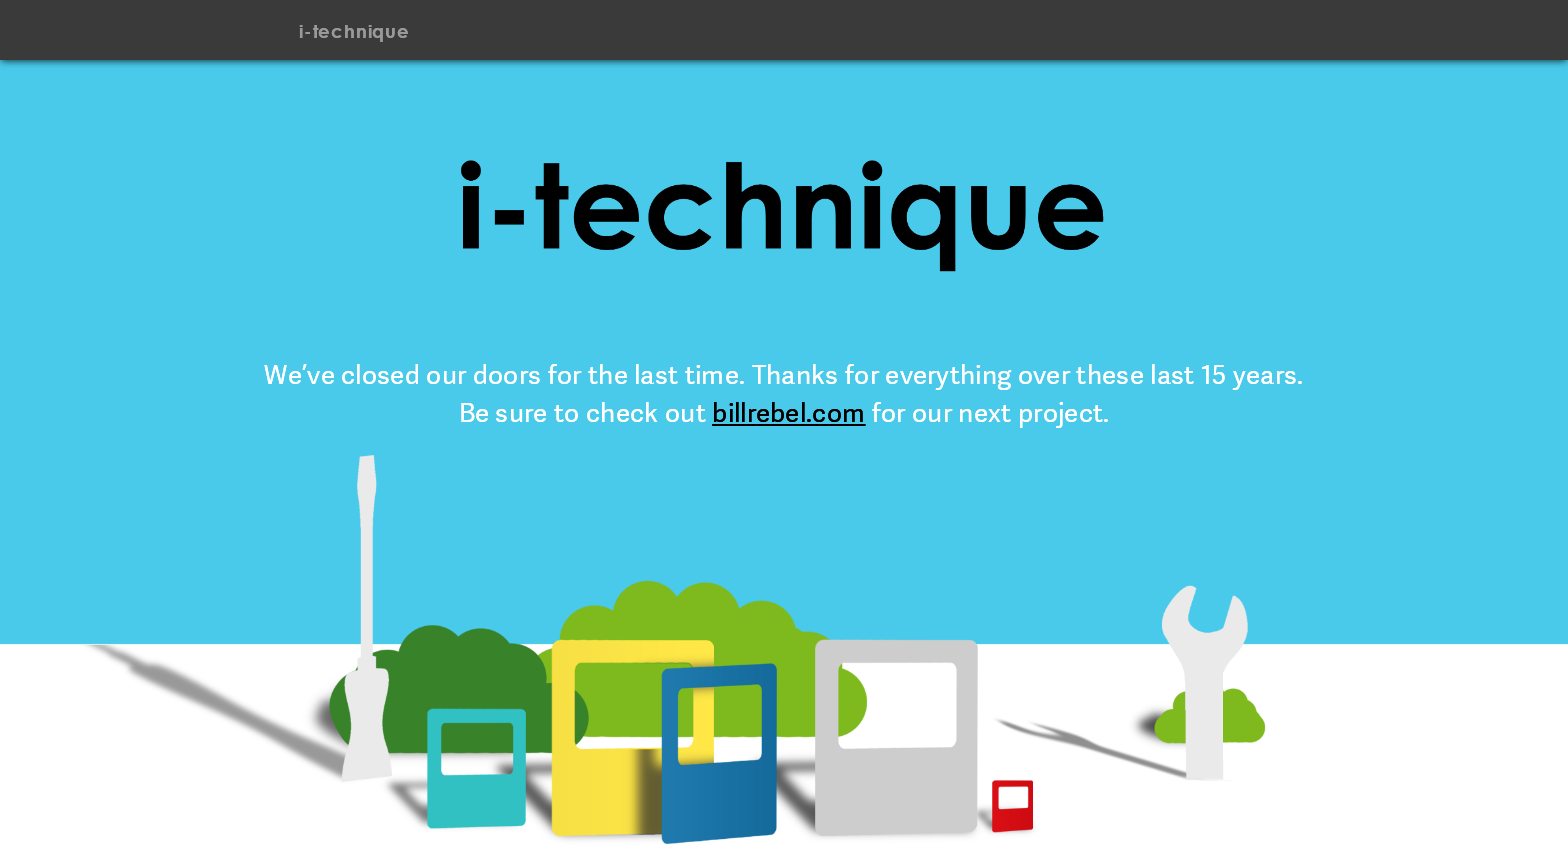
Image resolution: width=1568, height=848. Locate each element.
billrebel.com (788, 413)
